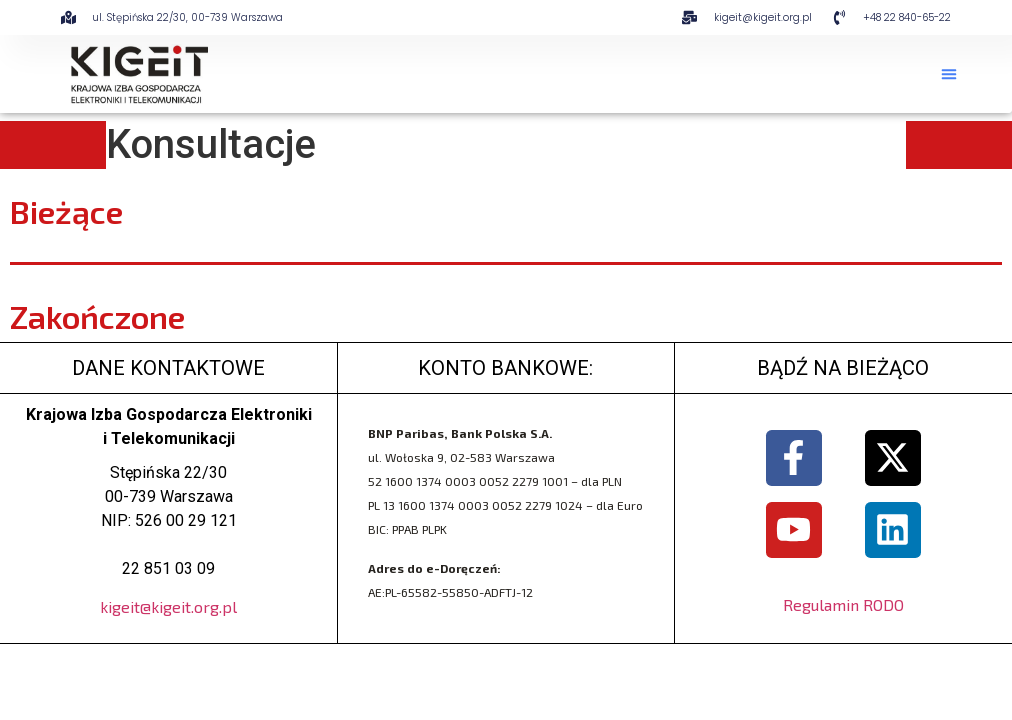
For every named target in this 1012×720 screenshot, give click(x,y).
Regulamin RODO (843, 604)
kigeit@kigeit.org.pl (168, 606)
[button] (949, 74)
